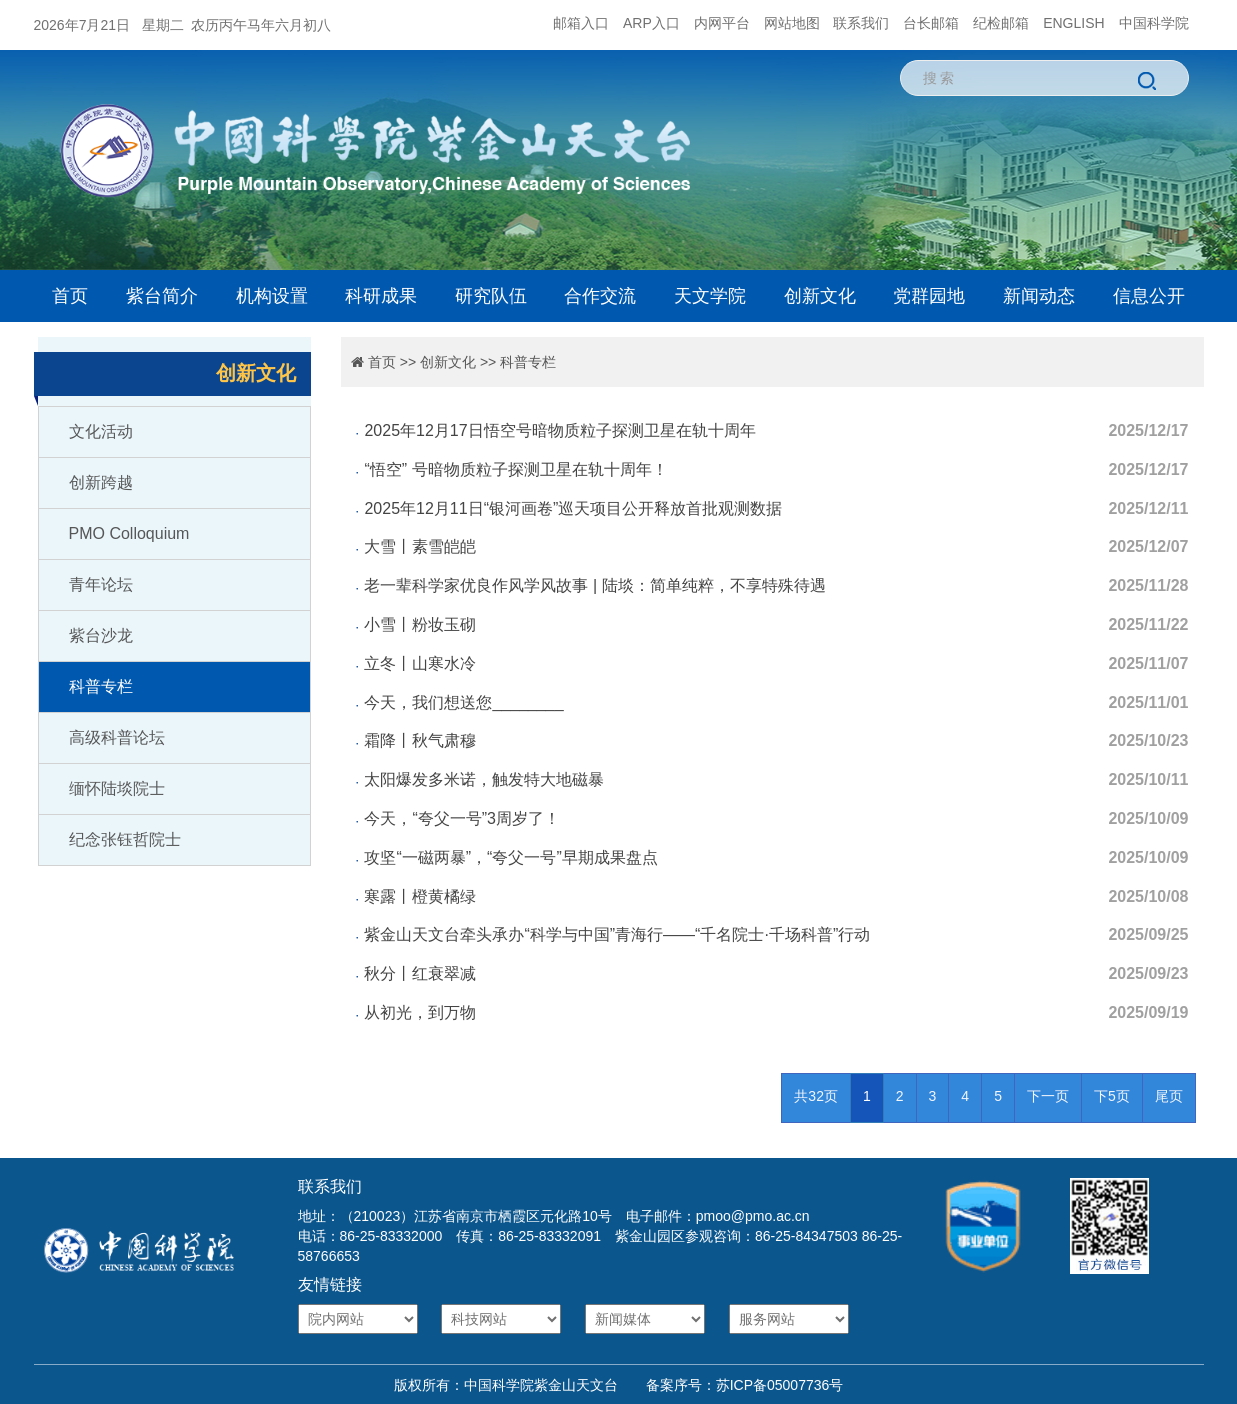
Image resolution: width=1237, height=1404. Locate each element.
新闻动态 (1039, 296)
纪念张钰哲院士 (125, 839)
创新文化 (820, 296)
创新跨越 (101, 482)
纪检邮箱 (1001, 23)
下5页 (1112, 1096)
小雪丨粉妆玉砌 (420, 624)
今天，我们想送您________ (463, 702)
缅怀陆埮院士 (117, 788)
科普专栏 (101, 686)
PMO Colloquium (129, 533)
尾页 (1169, 1096)
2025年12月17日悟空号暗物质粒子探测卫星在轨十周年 (559, 430)
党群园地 (929, 296)
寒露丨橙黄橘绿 (420, 896)
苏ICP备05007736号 (780, 1385)
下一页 (1048, 1096)
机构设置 (272, 296)
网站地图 (792, 23)
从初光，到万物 (420, 1012)
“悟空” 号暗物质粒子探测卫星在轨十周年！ (515, 469)
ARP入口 (651, 23)
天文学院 (710, 296)
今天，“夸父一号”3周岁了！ (462, 818)
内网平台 (722, 23)
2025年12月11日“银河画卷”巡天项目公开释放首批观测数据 (573, 508)
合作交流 (600, 296)
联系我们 (861, 23)
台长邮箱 (931, 23)
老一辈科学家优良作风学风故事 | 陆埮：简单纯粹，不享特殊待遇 (594, 585)
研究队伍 (491, 296)
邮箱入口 (581, 23)
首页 (70, 296)
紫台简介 (162, 296)
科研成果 (381, 296)
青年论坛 (101, 584)
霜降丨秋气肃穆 (420, 740)
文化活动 (101, 431)
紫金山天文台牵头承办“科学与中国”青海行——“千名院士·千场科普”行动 (617, 934)
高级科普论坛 (117, 737)
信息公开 (1149, 296)
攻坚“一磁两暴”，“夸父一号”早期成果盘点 (510, 857)
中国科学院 (1154, 23)
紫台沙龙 (101, 635)
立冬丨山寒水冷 (420, 663)
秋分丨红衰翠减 (420, 973)
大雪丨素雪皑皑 (420, 546)
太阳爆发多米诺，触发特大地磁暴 (484, 779)
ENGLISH (1073, 23)
